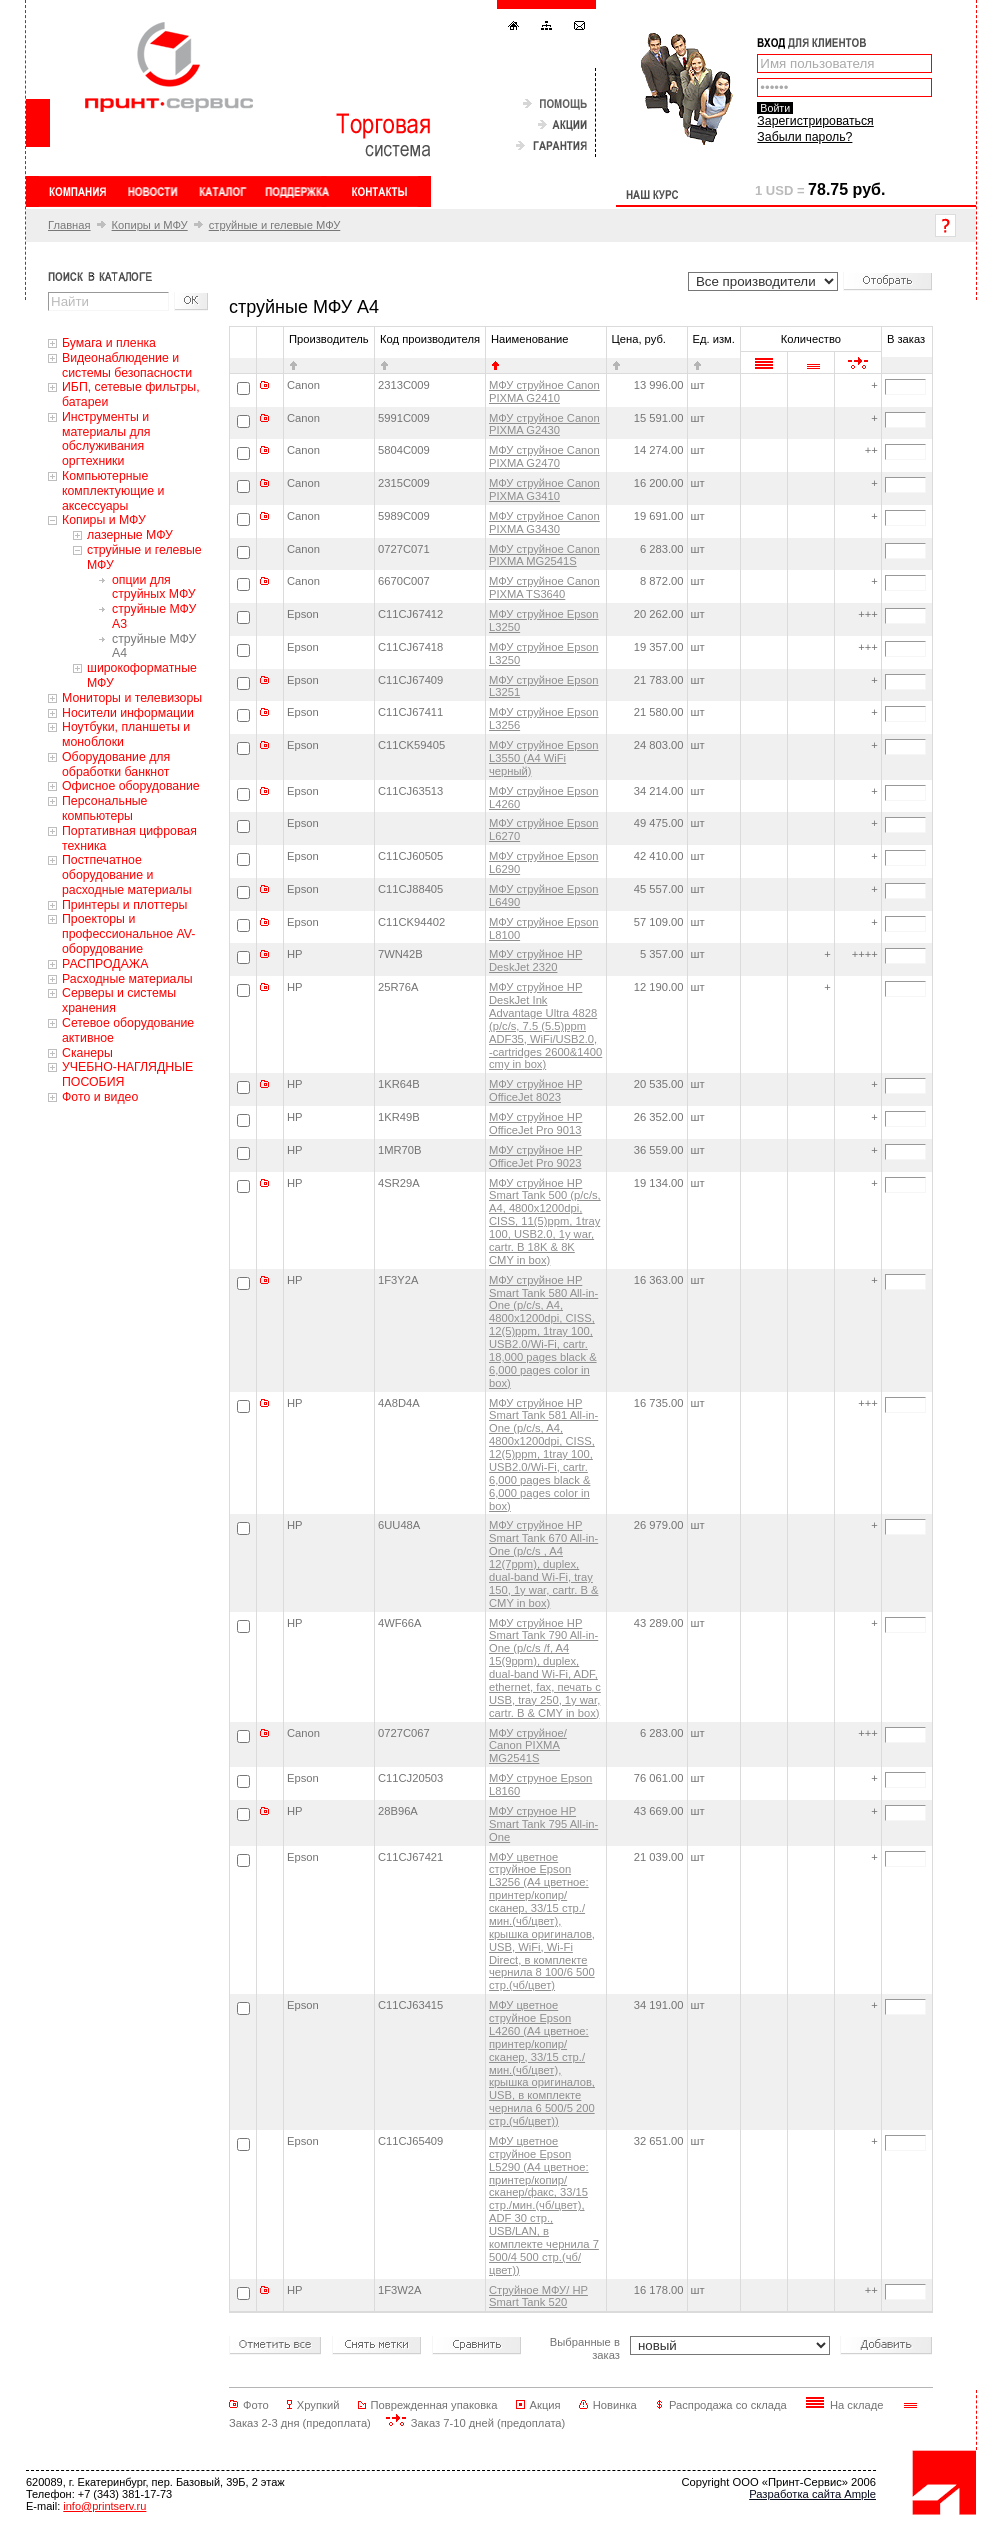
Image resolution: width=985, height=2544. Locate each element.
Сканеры (87, 1053)
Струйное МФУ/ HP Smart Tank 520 (538, 2296)
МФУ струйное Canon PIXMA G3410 (544, 489)
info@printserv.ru (104, 2506)
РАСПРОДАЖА (105, 964)
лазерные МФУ (130, 535)
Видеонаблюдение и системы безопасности (127, 365)
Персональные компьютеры (104, 808)
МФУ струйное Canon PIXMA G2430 (544, 424)
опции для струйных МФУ (154, 587)
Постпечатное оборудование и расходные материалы (127, 875)
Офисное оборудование (131, 786)
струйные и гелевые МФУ (275, 225)
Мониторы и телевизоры (132, 698)
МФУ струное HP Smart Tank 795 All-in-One (543, 1824)
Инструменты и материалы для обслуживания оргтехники (106, 439)
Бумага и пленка (109, 343)
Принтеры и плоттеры (124, 905)
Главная (69, 225)
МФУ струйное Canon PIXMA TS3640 (544, 587)
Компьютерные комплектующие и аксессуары (113, 491)
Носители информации (128, 713)
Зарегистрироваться (815, 121)
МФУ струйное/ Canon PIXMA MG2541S (528, 1746)
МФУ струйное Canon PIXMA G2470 (544, 456)
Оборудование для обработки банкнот (116, 764)
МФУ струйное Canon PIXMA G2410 (544, 391)
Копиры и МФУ (150, 225)
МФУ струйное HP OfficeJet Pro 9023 (535, 1156)
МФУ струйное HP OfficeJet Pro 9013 (535, 1123)
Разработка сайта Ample (812, 2494)
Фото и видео (100, 1097)
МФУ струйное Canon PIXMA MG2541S (544, 555)
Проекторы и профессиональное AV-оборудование (128, 934)
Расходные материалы (127, 979)
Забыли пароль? (804, 137)
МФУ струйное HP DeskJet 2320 (535, 960)
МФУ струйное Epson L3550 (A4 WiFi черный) (544, 758)
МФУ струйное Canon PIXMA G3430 (544, 522)
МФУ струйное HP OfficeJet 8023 (535, 1090)
